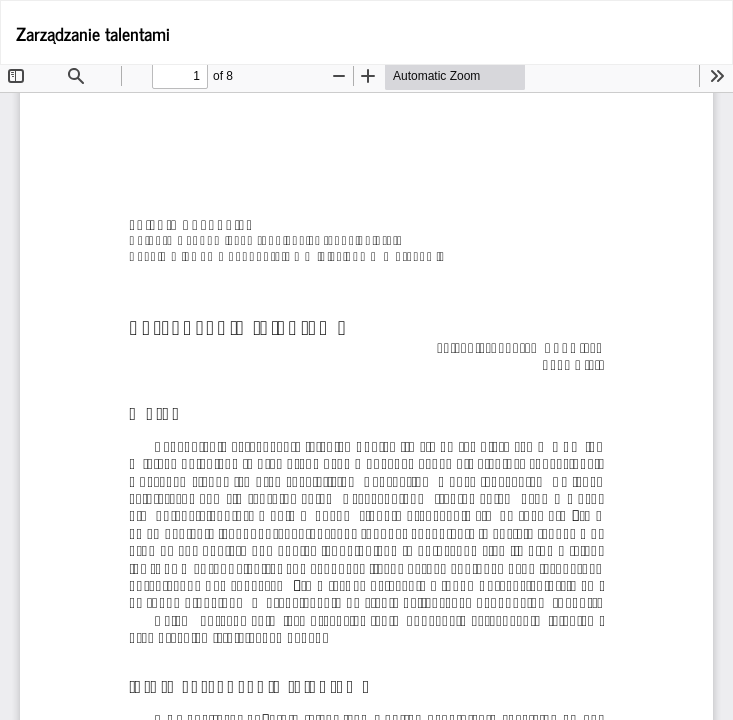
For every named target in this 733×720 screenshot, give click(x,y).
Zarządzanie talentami (93, 33)
